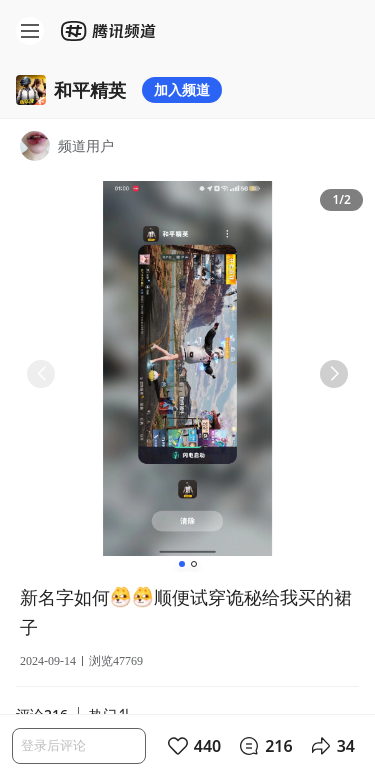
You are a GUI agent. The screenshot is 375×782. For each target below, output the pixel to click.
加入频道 (182, 89)
